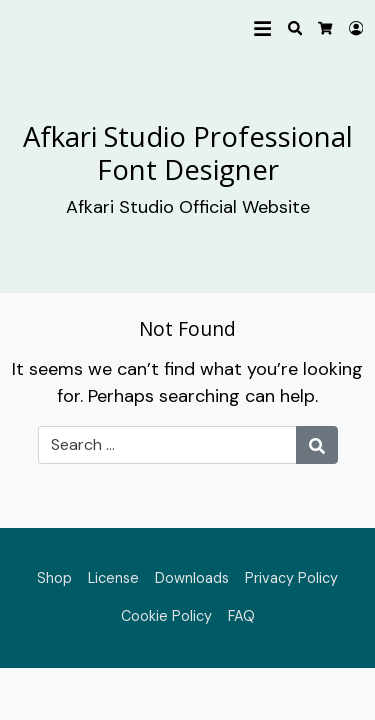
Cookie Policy (166, 616)
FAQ (241, 616)
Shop (54, 578)
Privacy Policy (291, 578)
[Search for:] (167, 445)
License (113, 578)
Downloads (192, 578)
